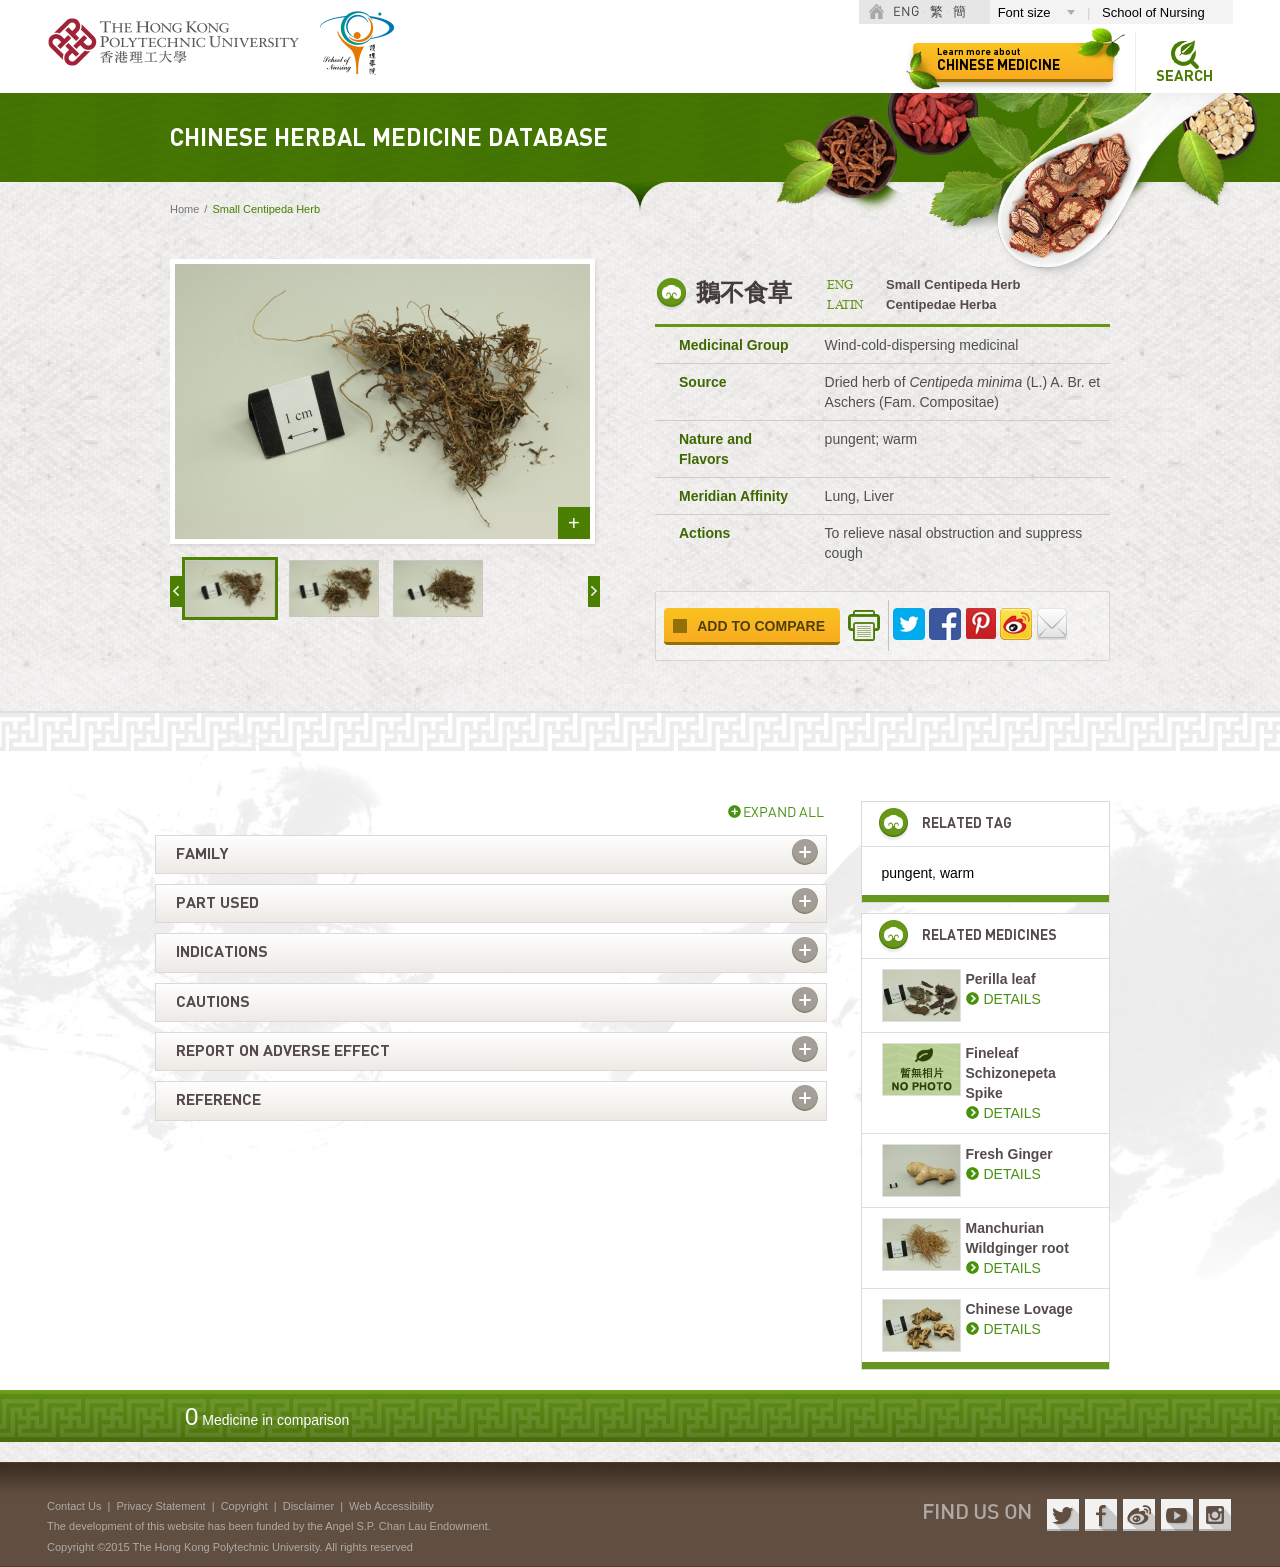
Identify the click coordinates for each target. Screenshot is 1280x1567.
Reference (218, 1100)
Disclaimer (308, 1506)
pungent (907, 873)
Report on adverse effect (283, 1051)
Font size (1024, 12)
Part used (217, 903)
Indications (222, 952)
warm (957, 873)
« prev (176, 591)
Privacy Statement (160, 1506)
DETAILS (1012, 999)
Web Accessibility (391, 1506)
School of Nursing (1153, 12)
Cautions (213, 1002)
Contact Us (74, 1506)
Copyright (244, 1506)
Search (1184, 76)
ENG (906, 12)
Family (202, 854)
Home (184, 209)
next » (594, 591)
